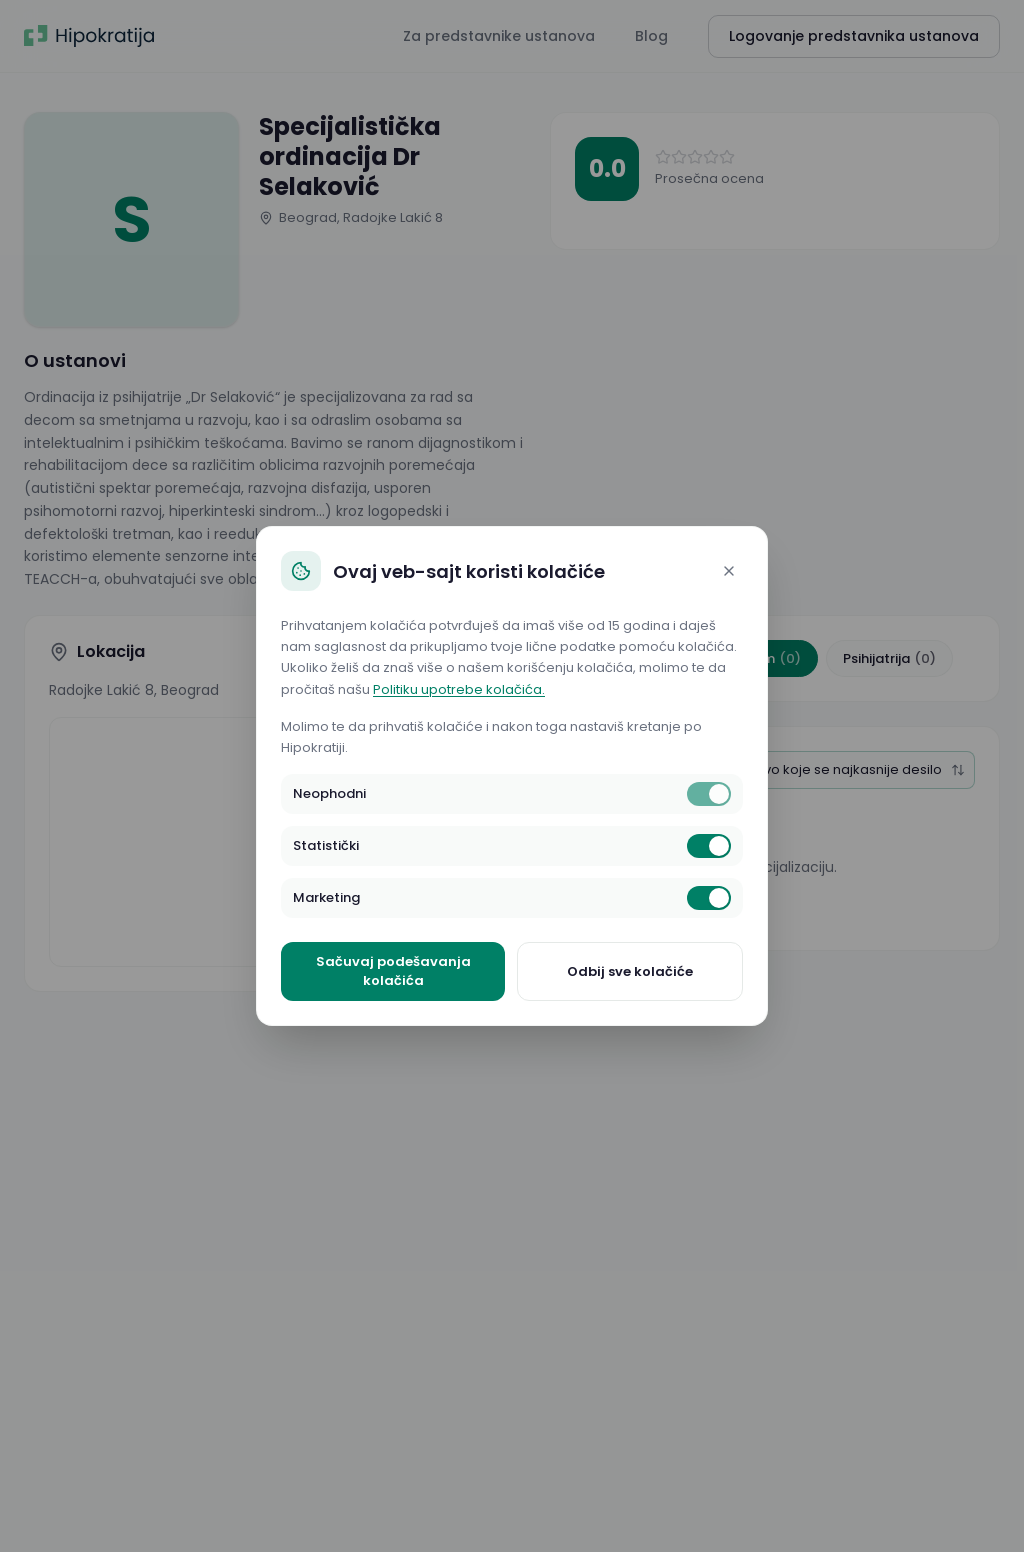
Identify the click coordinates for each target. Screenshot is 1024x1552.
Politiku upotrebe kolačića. (459, 689)
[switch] (709, 794)
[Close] (729, 571)
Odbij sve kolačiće (630, 971)
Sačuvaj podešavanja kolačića (393, 971)
